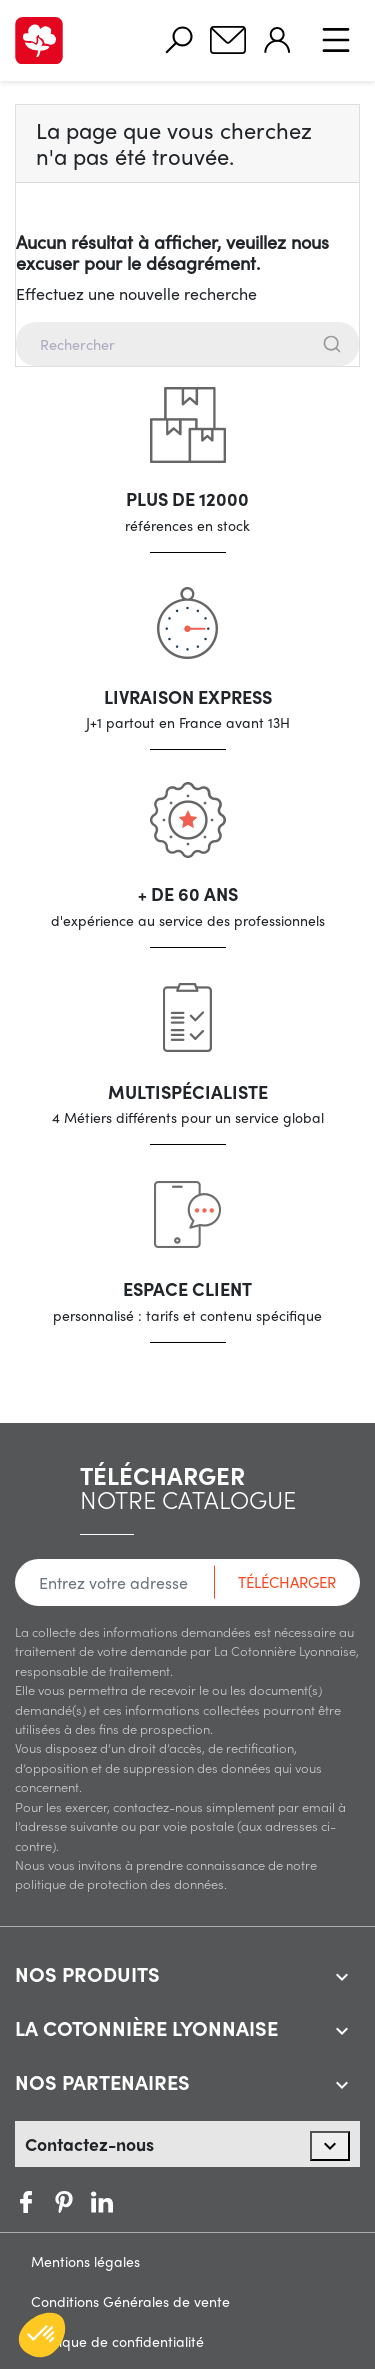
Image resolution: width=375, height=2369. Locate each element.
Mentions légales (85, 2261)
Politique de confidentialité (117, 2341)
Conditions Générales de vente (130, 2301)
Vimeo (102, 2202)
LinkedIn (140, 2202)
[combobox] (187, 344)
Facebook (26, 2202)
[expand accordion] (342, 1977)
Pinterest (64, 2202)
